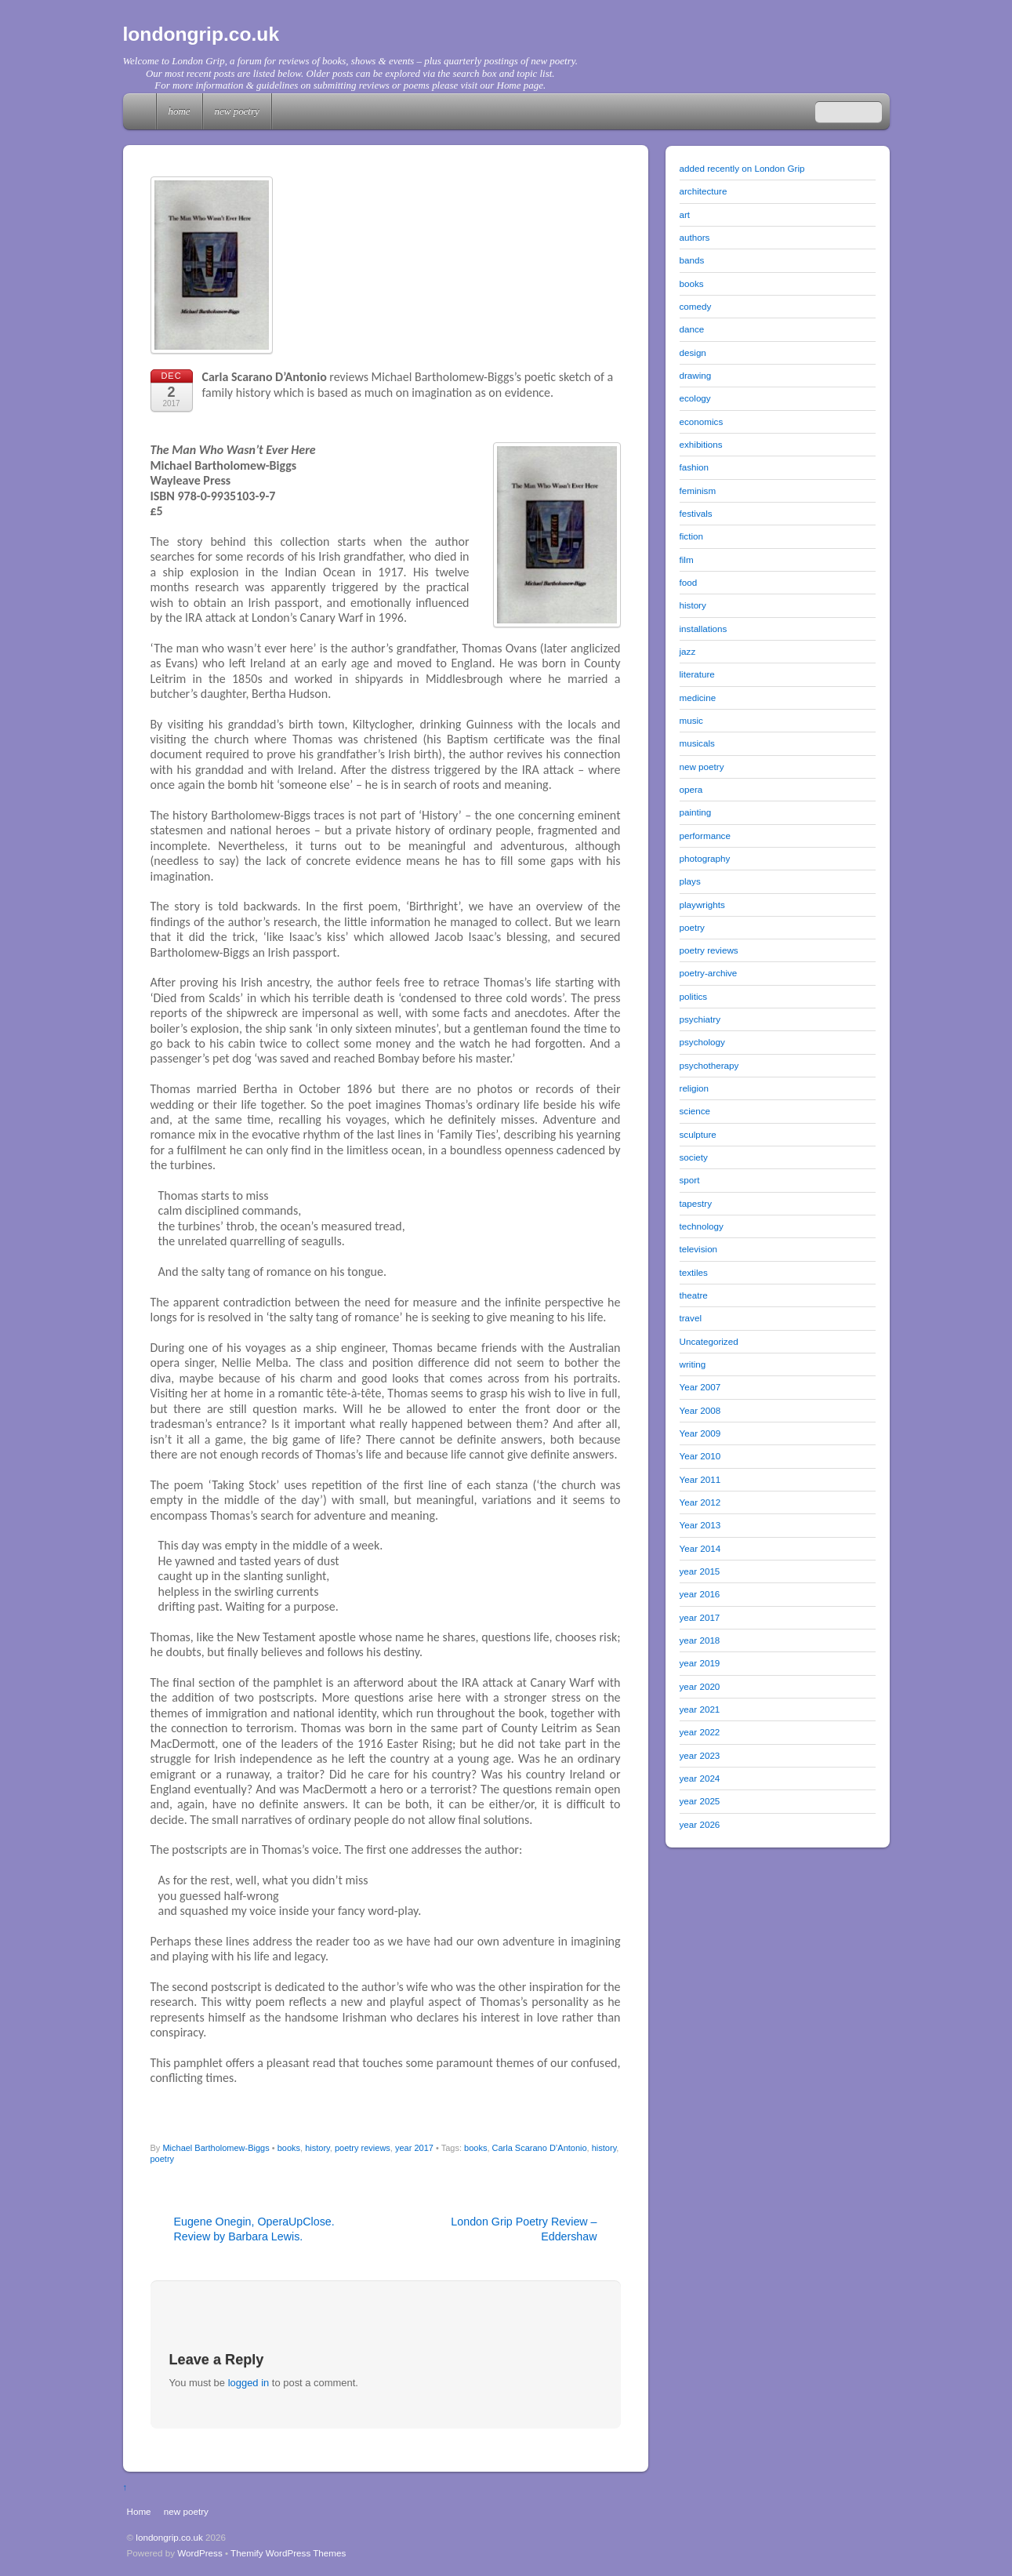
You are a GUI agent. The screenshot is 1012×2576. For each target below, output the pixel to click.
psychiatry (700, 1019)
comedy (696, 306)
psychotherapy (709, 1065)
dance (692, 329)
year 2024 (700, 1778)
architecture (703, 191)
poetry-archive (709, 973)
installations (703, 628)
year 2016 (700, 1594)
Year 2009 (700, 1433)
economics (702, 421)
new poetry (237, 111)
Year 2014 (700, 1548)
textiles (694, 1272)
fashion (694, 467)
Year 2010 (700, 1456)
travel (691, 1318)
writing (693, 1364)
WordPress (199, 2553)
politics (694, 996)
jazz (688, 651)
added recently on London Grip (742, 168)
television (699, 1249)
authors (695, 237)
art (685, 214)
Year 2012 (700, 1502)
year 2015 (700, 1571)
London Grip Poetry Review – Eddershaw (524, 2229)
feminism (698, 490)
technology (702, 1226)
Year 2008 (700, 1410)
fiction (691, 536)
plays (690, 881)
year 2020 (700, 1686)
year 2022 (700, 1732)
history (317, 2148)
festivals (696, 513)
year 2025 (700, 1801)
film (687, 559)
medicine (698, 697)
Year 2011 (700, 1479)
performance (705, 835)
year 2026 (700, 1824)
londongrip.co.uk (169, 2537)
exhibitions (701, 444)
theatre (694, 1295)
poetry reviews (362, 2148)
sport (690, 1180)
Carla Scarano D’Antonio (539, 2148)
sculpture (698, 1134)
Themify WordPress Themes (288, 2553)
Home (141, 111)
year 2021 (700, 1709)
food (689, 582)
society (694, 1157)
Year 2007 (700, 1387)
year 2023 (700, 1755)
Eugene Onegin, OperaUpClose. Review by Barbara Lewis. (254, 2229)
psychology (702, 1042)
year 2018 (700, 1640)
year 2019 (700, 1663)
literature (697, 674)
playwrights (702, 904)
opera (691, 789)
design (693, 352)
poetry (163, 2159)
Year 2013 (700, 1525)
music (691, 720)
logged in (249, 2383)
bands (692, 260)
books (288, 2148)
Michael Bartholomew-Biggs (215, 2148)
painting (696, 812)
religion (694, 1088)
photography (705, 858)
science (695, 1111)
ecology (695, 398)
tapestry (696, 1203)
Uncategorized (709, 1341)
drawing (696, 375)
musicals (697, 743)
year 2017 (414, 2148)
